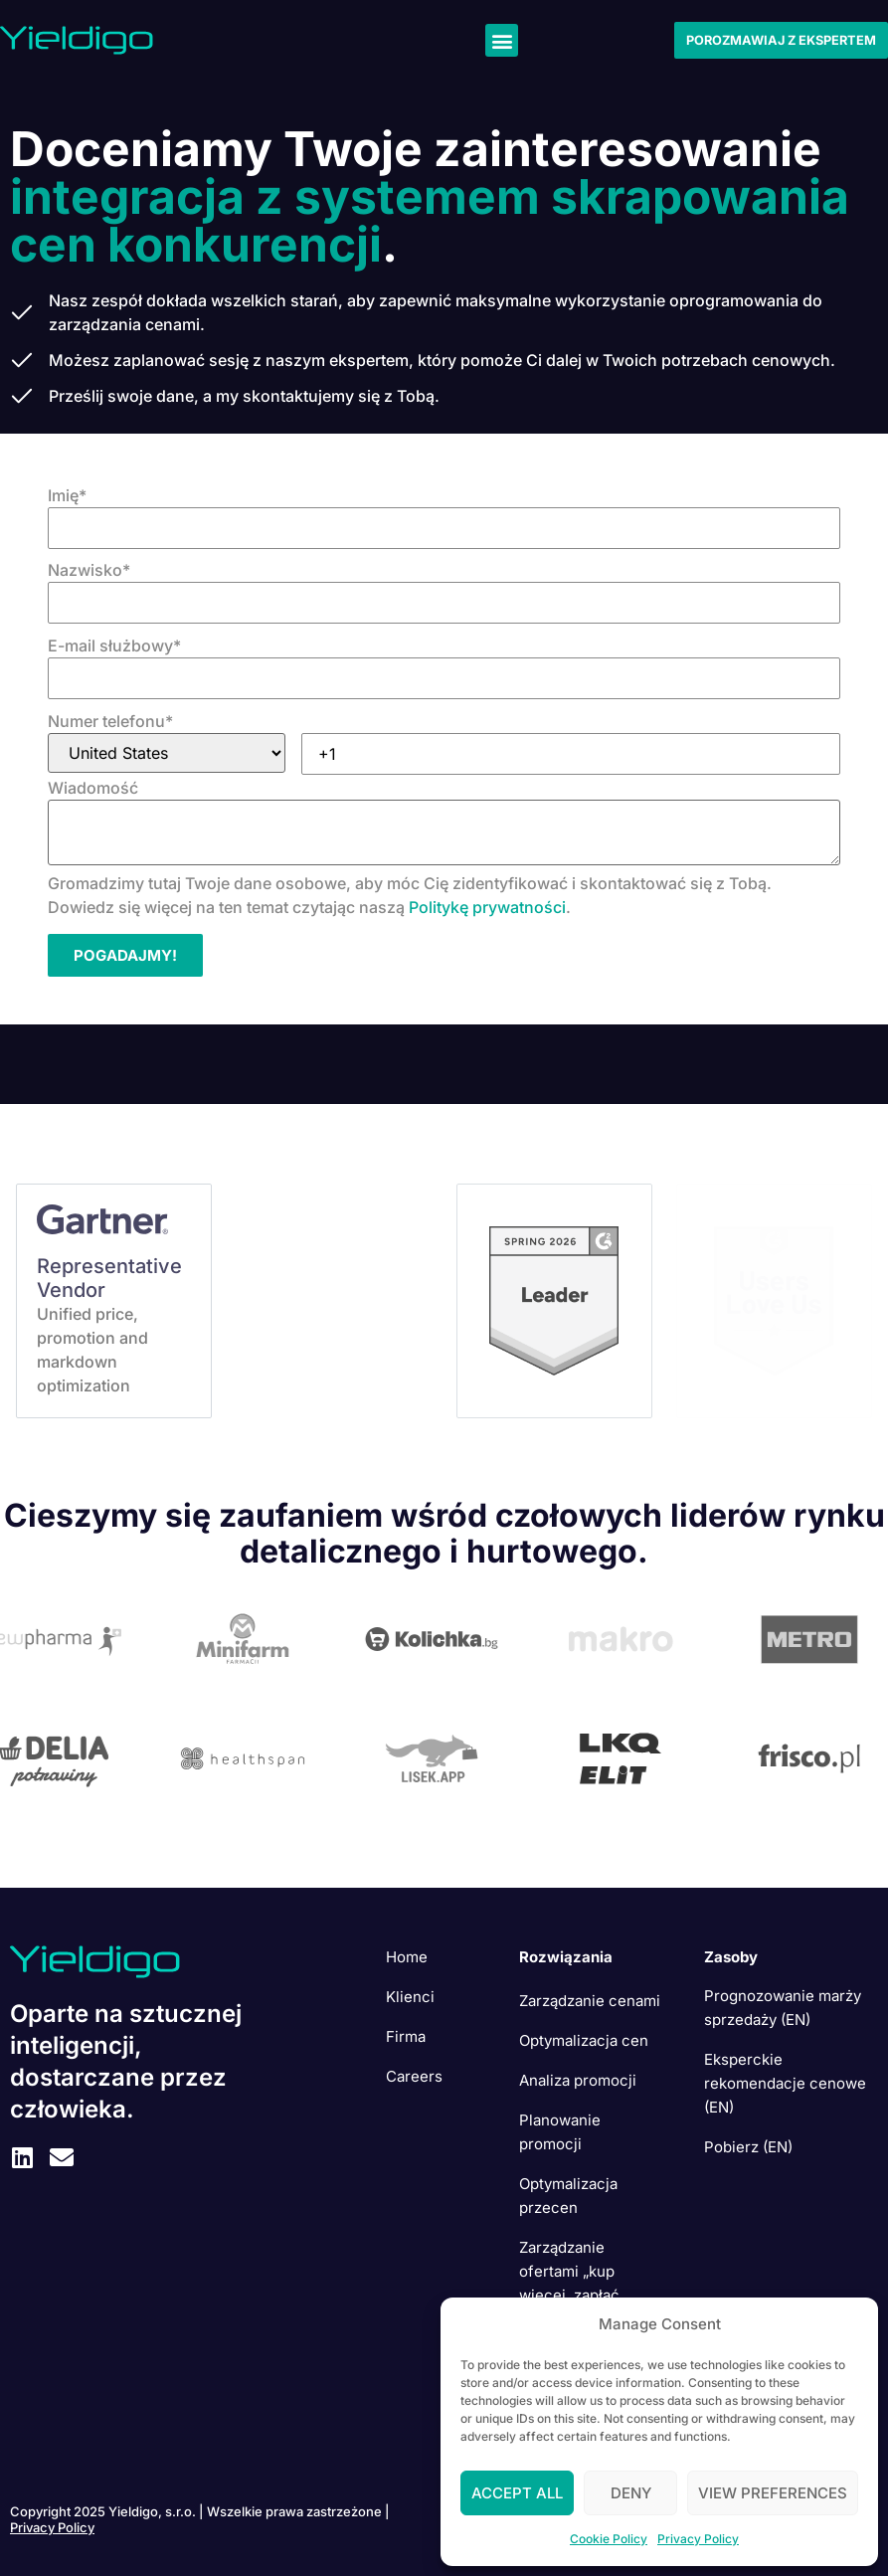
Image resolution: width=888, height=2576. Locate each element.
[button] (501, 40)
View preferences (772, 2493)
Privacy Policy (698, 2538)
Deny (631, 2493)
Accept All (517, 2493)
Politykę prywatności (487, 907)
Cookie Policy (608, 2538)
